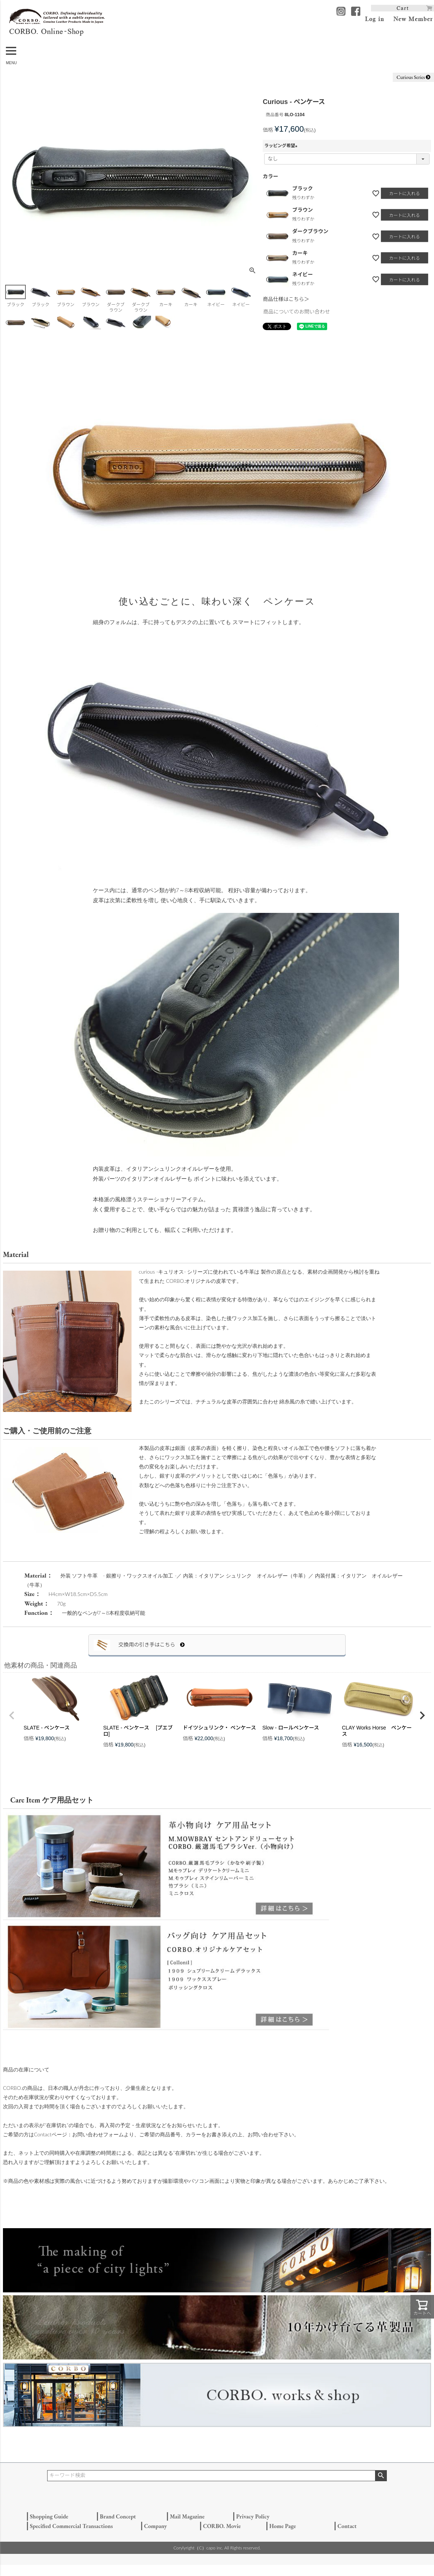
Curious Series (413, 77)
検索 (380, 2476)
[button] (12, 1715)
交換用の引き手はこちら (151, 1645)
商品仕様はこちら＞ (286, 299)
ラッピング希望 (282, 145)
